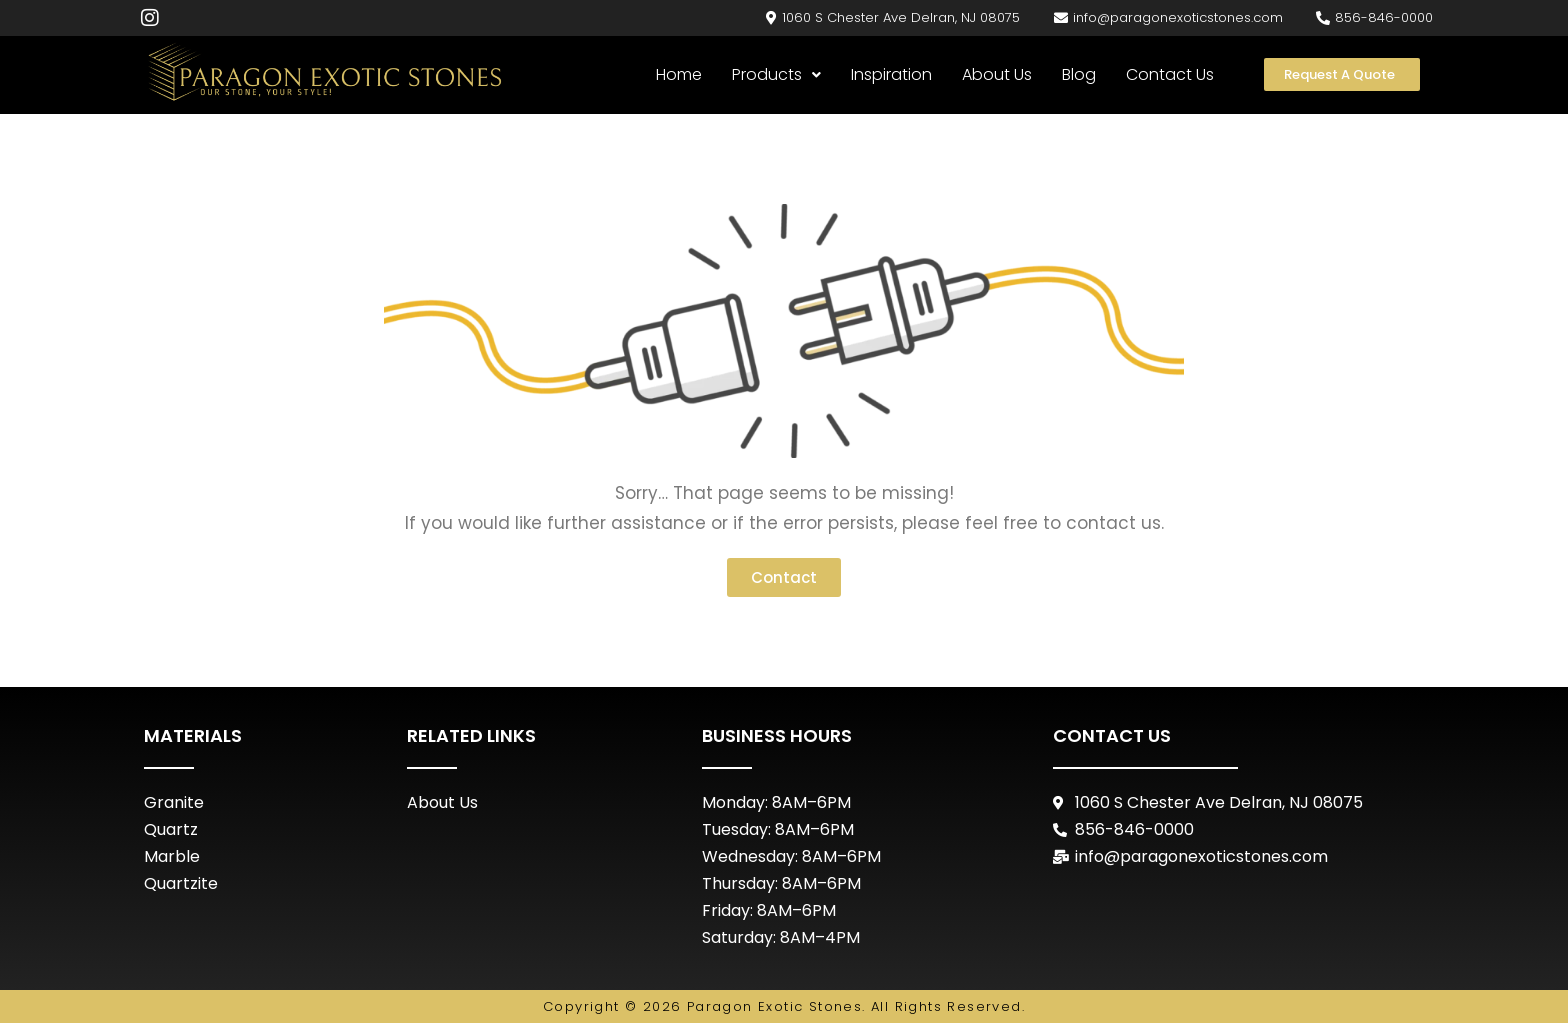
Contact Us (1170, 74)
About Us (997, 74)
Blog (1079, 74)
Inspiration (891, 74)
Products (776, 74)
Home (679, 74)
